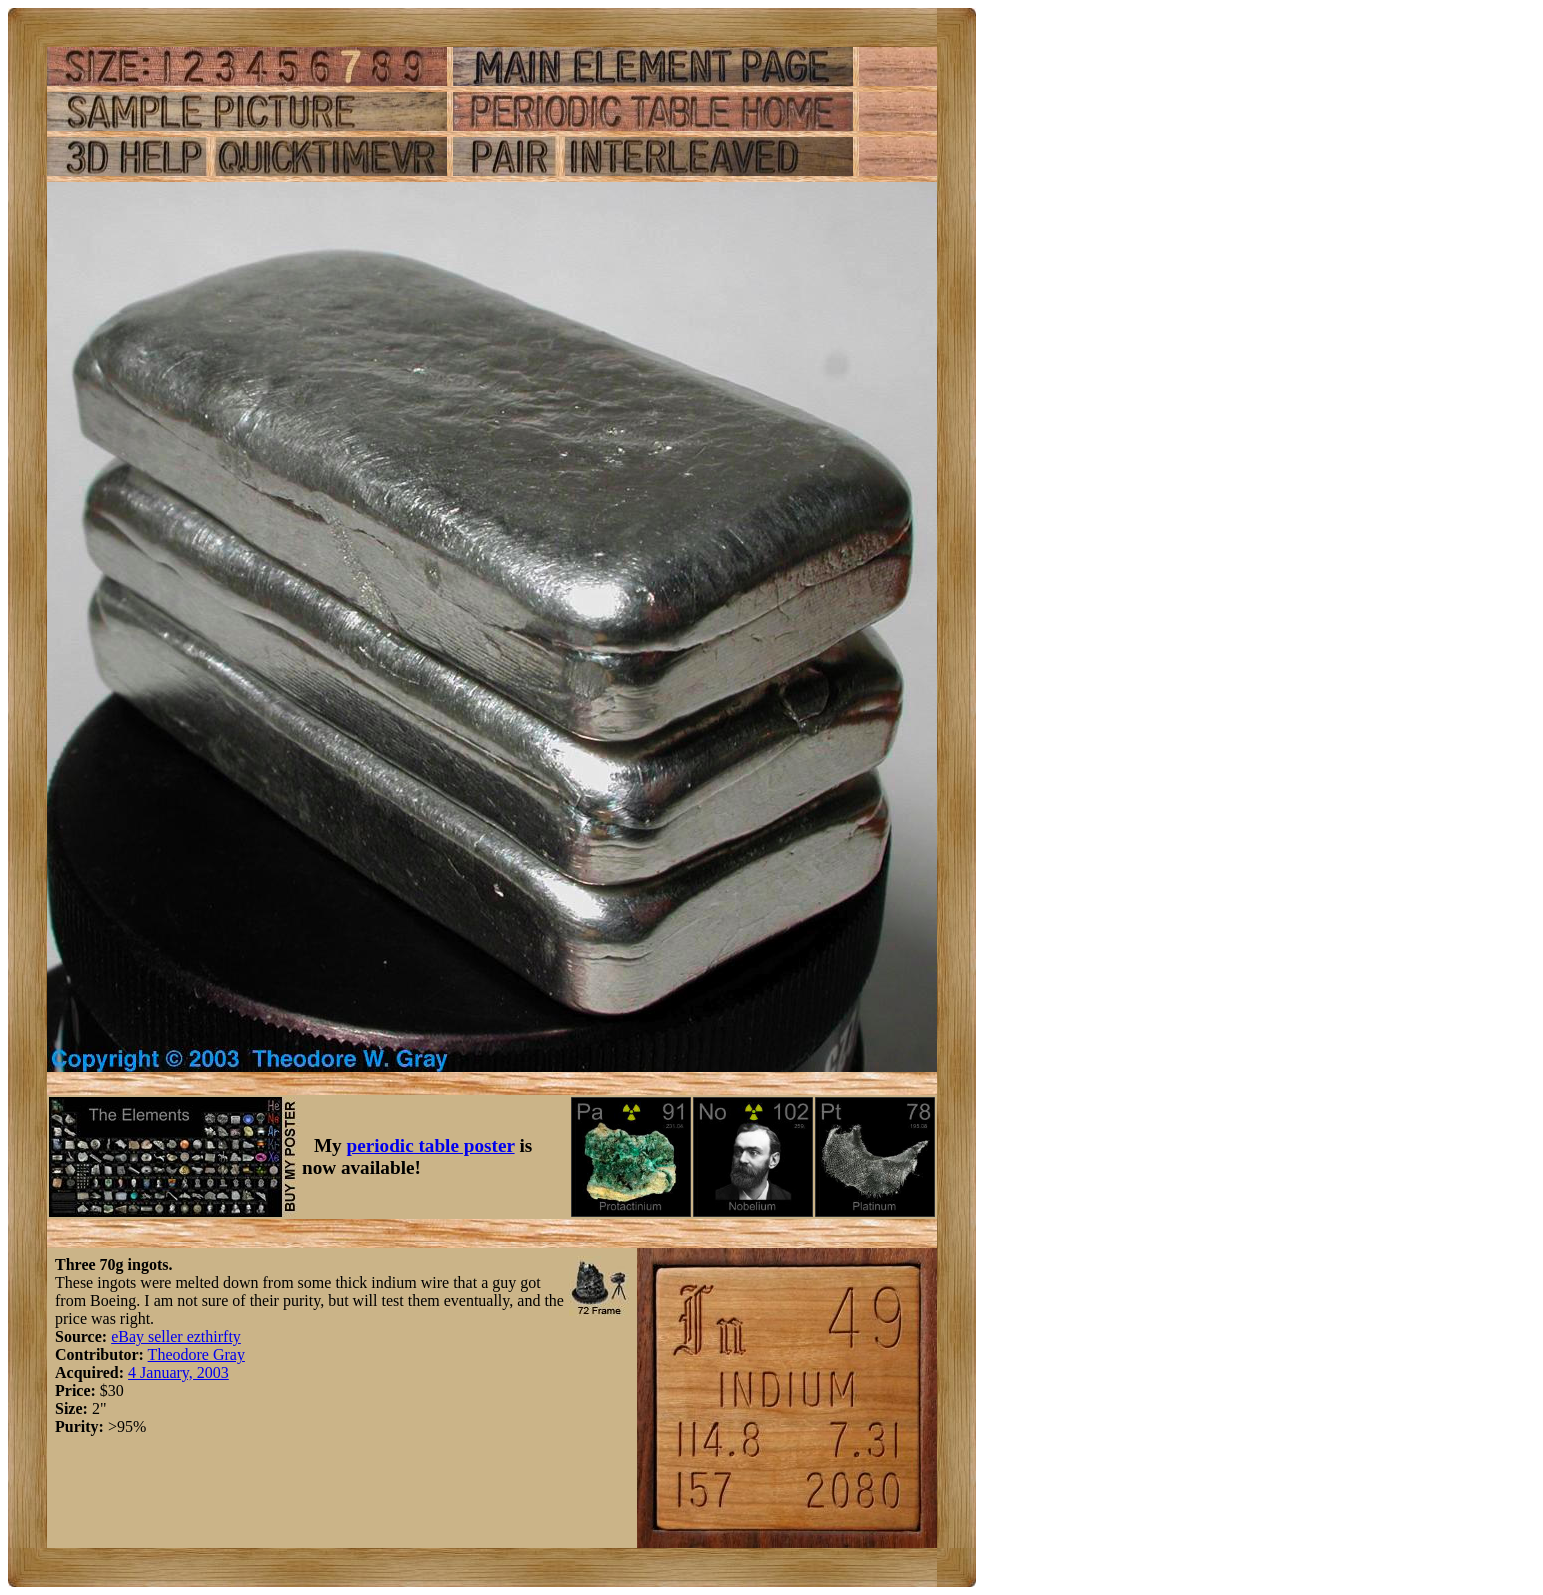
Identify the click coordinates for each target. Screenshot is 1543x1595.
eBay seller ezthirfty (176, 1336)
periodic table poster (431, 1145)
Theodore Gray (196, 1354)
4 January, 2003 (178, 1372)
